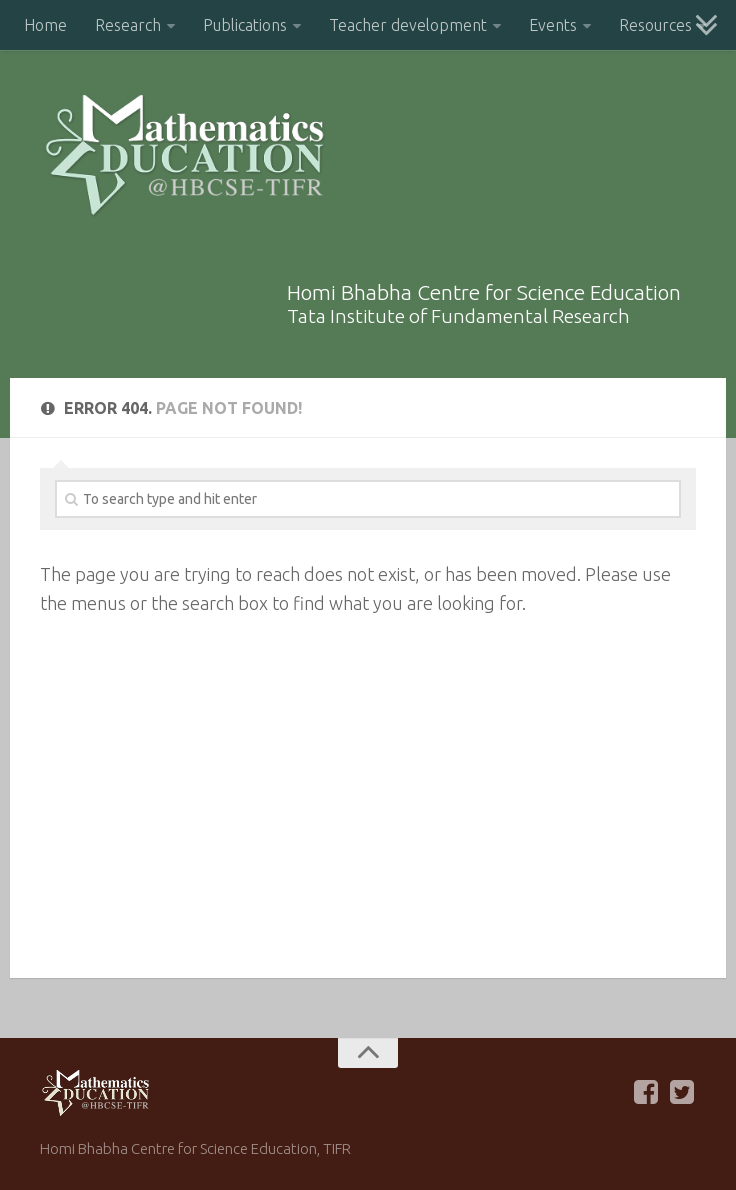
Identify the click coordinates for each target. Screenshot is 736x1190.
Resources (655, 25)
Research (128, 25)
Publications (245, 25)
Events (553, 25)
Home (45, 25)
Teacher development (408, 25)
